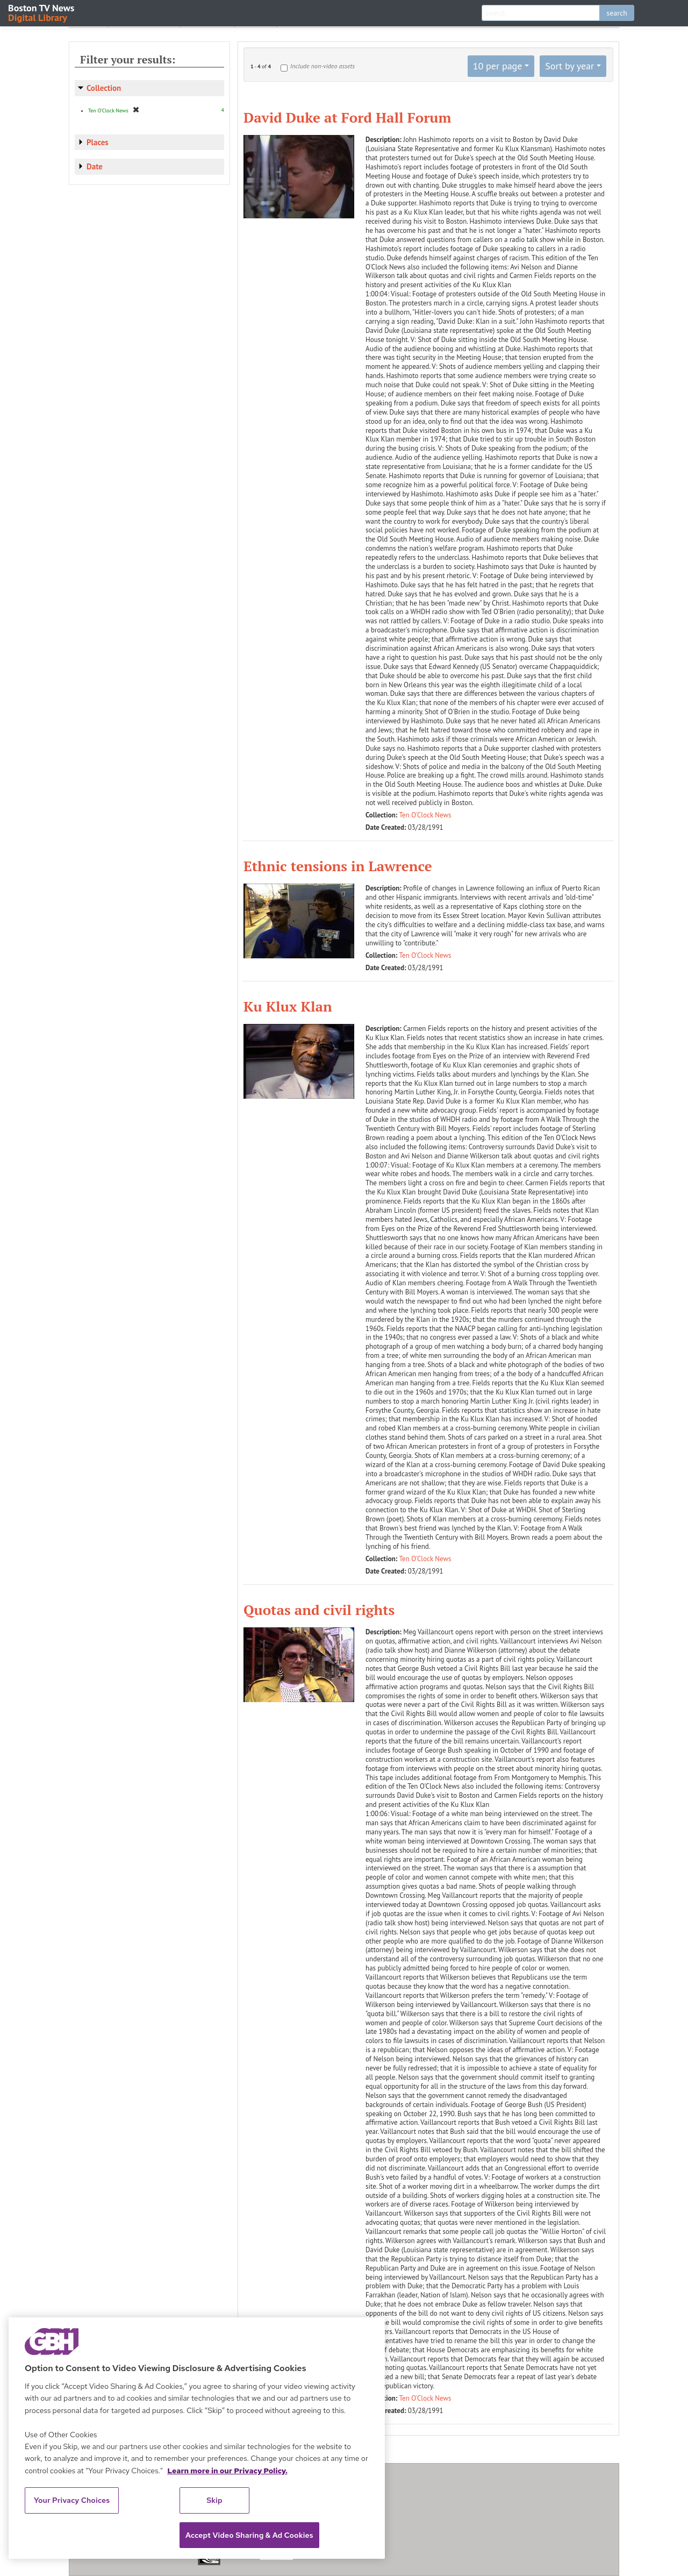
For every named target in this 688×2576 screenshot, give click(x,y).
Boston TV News (42, 12)
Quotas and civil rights (319, 1609)
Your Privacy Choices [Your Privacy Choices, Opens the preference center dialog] (72, 2500)
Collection (104, 88)
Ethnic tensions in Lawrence (337, 866)
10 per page (497, 66)
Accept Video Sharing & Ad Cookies (249, 2535)
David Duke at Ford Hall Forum (347, 117)
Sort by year (569, 66)
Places (98, 142)
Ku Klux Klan (287, 1006)
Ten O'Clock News (425, 815)
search (616, 13)
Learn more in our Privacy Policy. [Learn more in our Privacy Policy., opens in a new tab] (227, 2470)
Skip (214, 2500)
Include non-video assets (322, 66)
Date (95, 166)
